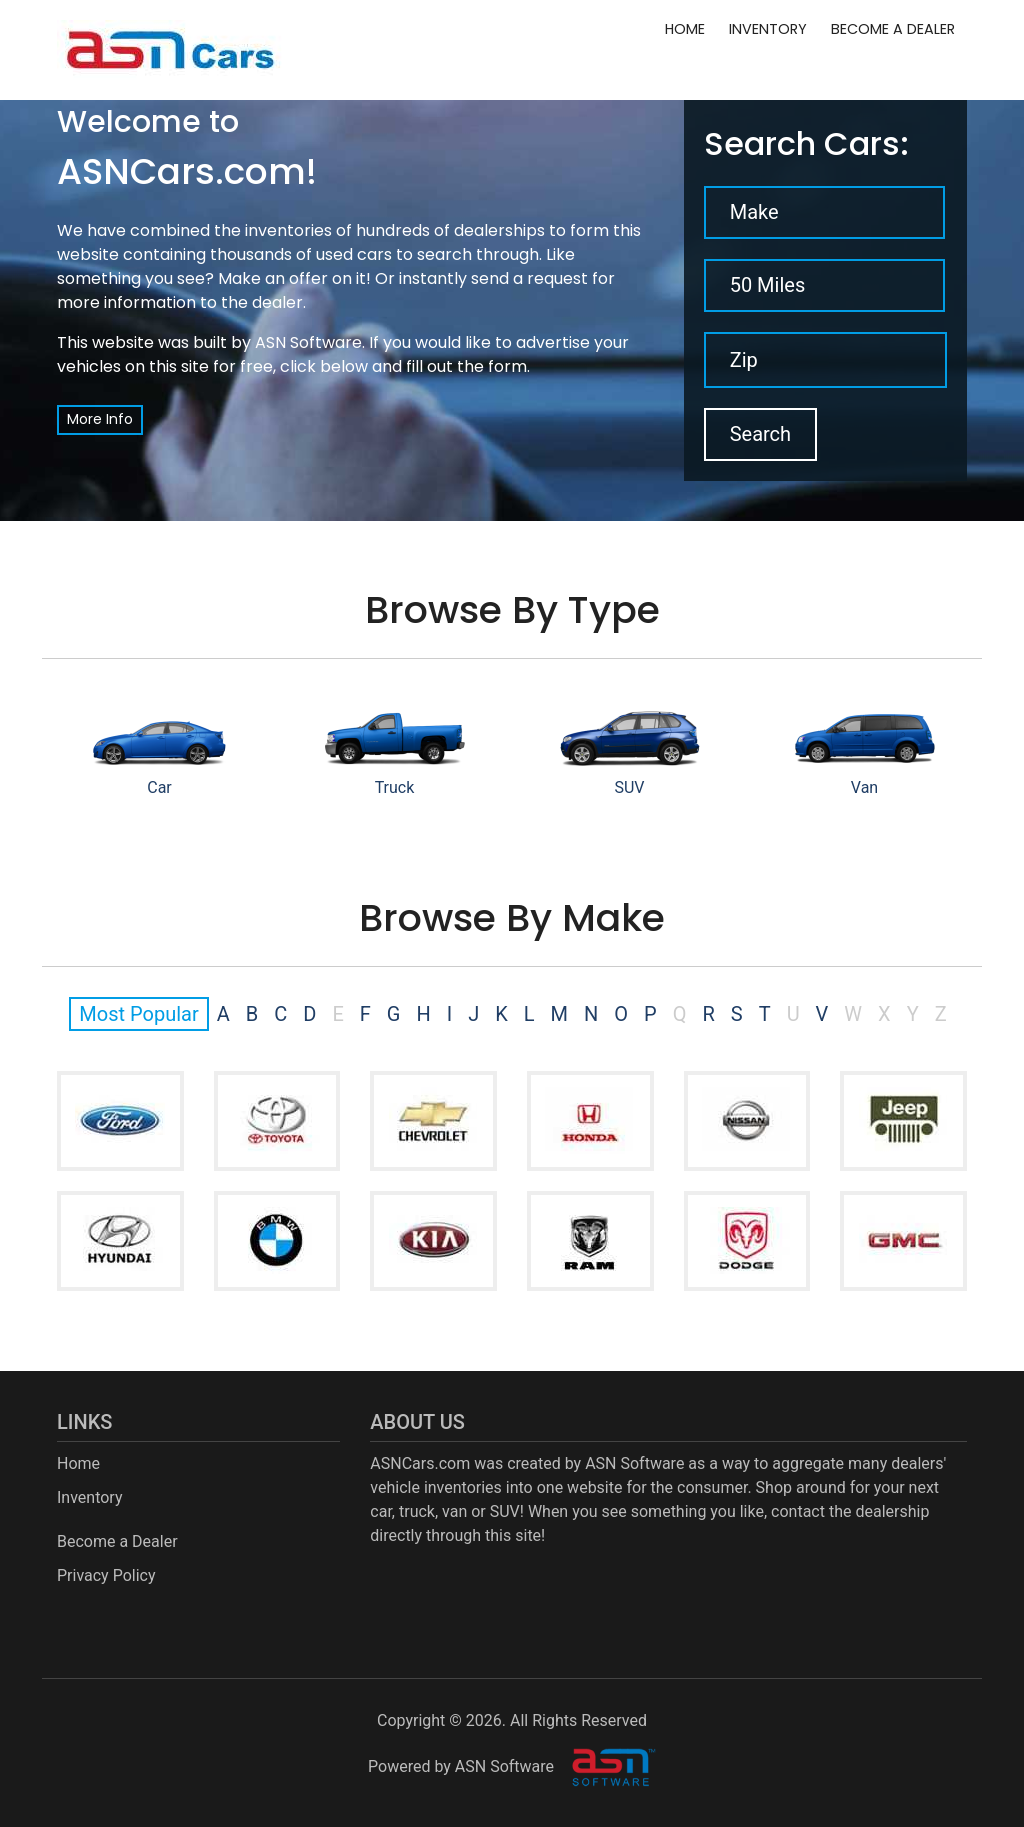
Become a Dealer (893, 29)
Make (754, 212)
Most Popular (138, 1014)
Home (685, 29)
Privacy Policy (106, 1575)
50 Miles (768, 285)
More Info (100, 419)
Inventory (768, 29)
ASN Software (308, 342)
